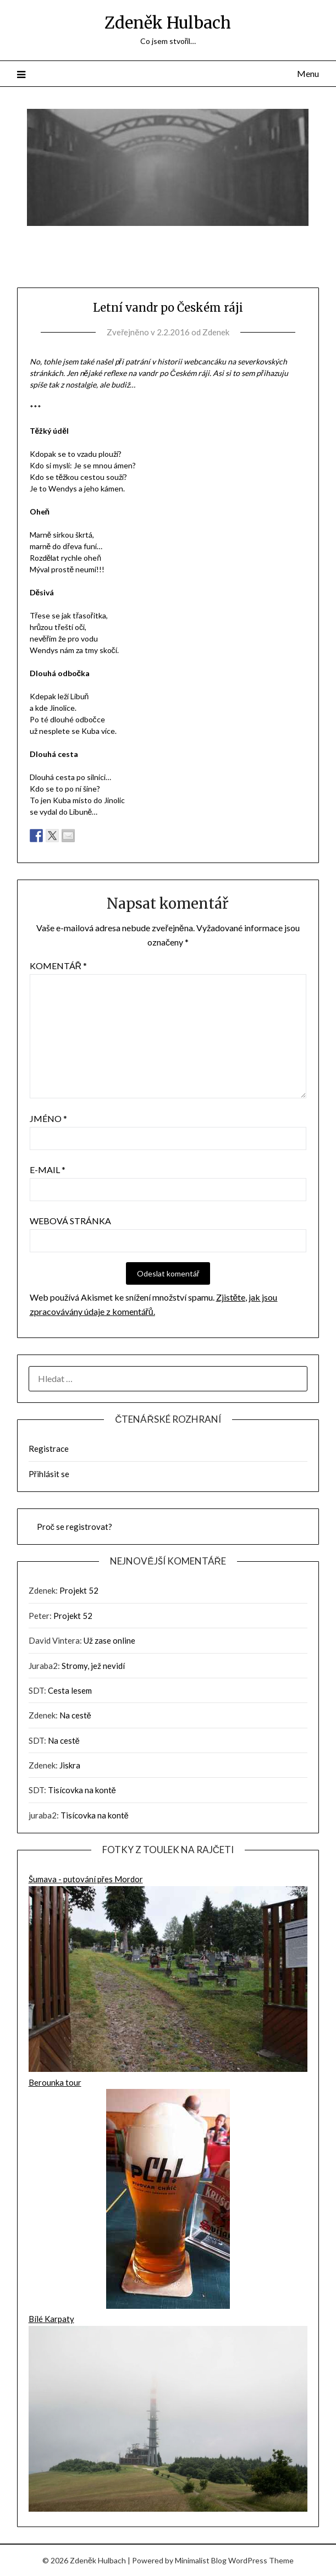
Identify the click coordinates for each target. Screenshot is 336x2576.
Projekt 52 (78, 1590)
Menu (308, 73)
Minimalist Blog (201, 2560)
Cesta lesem (70, 1690)
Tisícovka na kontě (82, 1790)
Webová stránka (70, 1220)
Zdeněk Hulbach (167, 23)
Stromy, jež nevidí (93, 1666)
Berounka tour (168, 2195)
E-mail (47, 1169)
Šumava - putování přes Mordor (168, 1974)
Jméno (48, 1118)
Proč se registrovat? (75, 1527)
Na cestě (75, 1715)
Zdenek (215, 332)
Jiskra (69, 1765)
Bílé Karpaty (168, 2414)
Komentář (58, 965)
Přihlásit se (49, 1474)
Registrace (49, 1448)
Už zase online (109, 1640)
